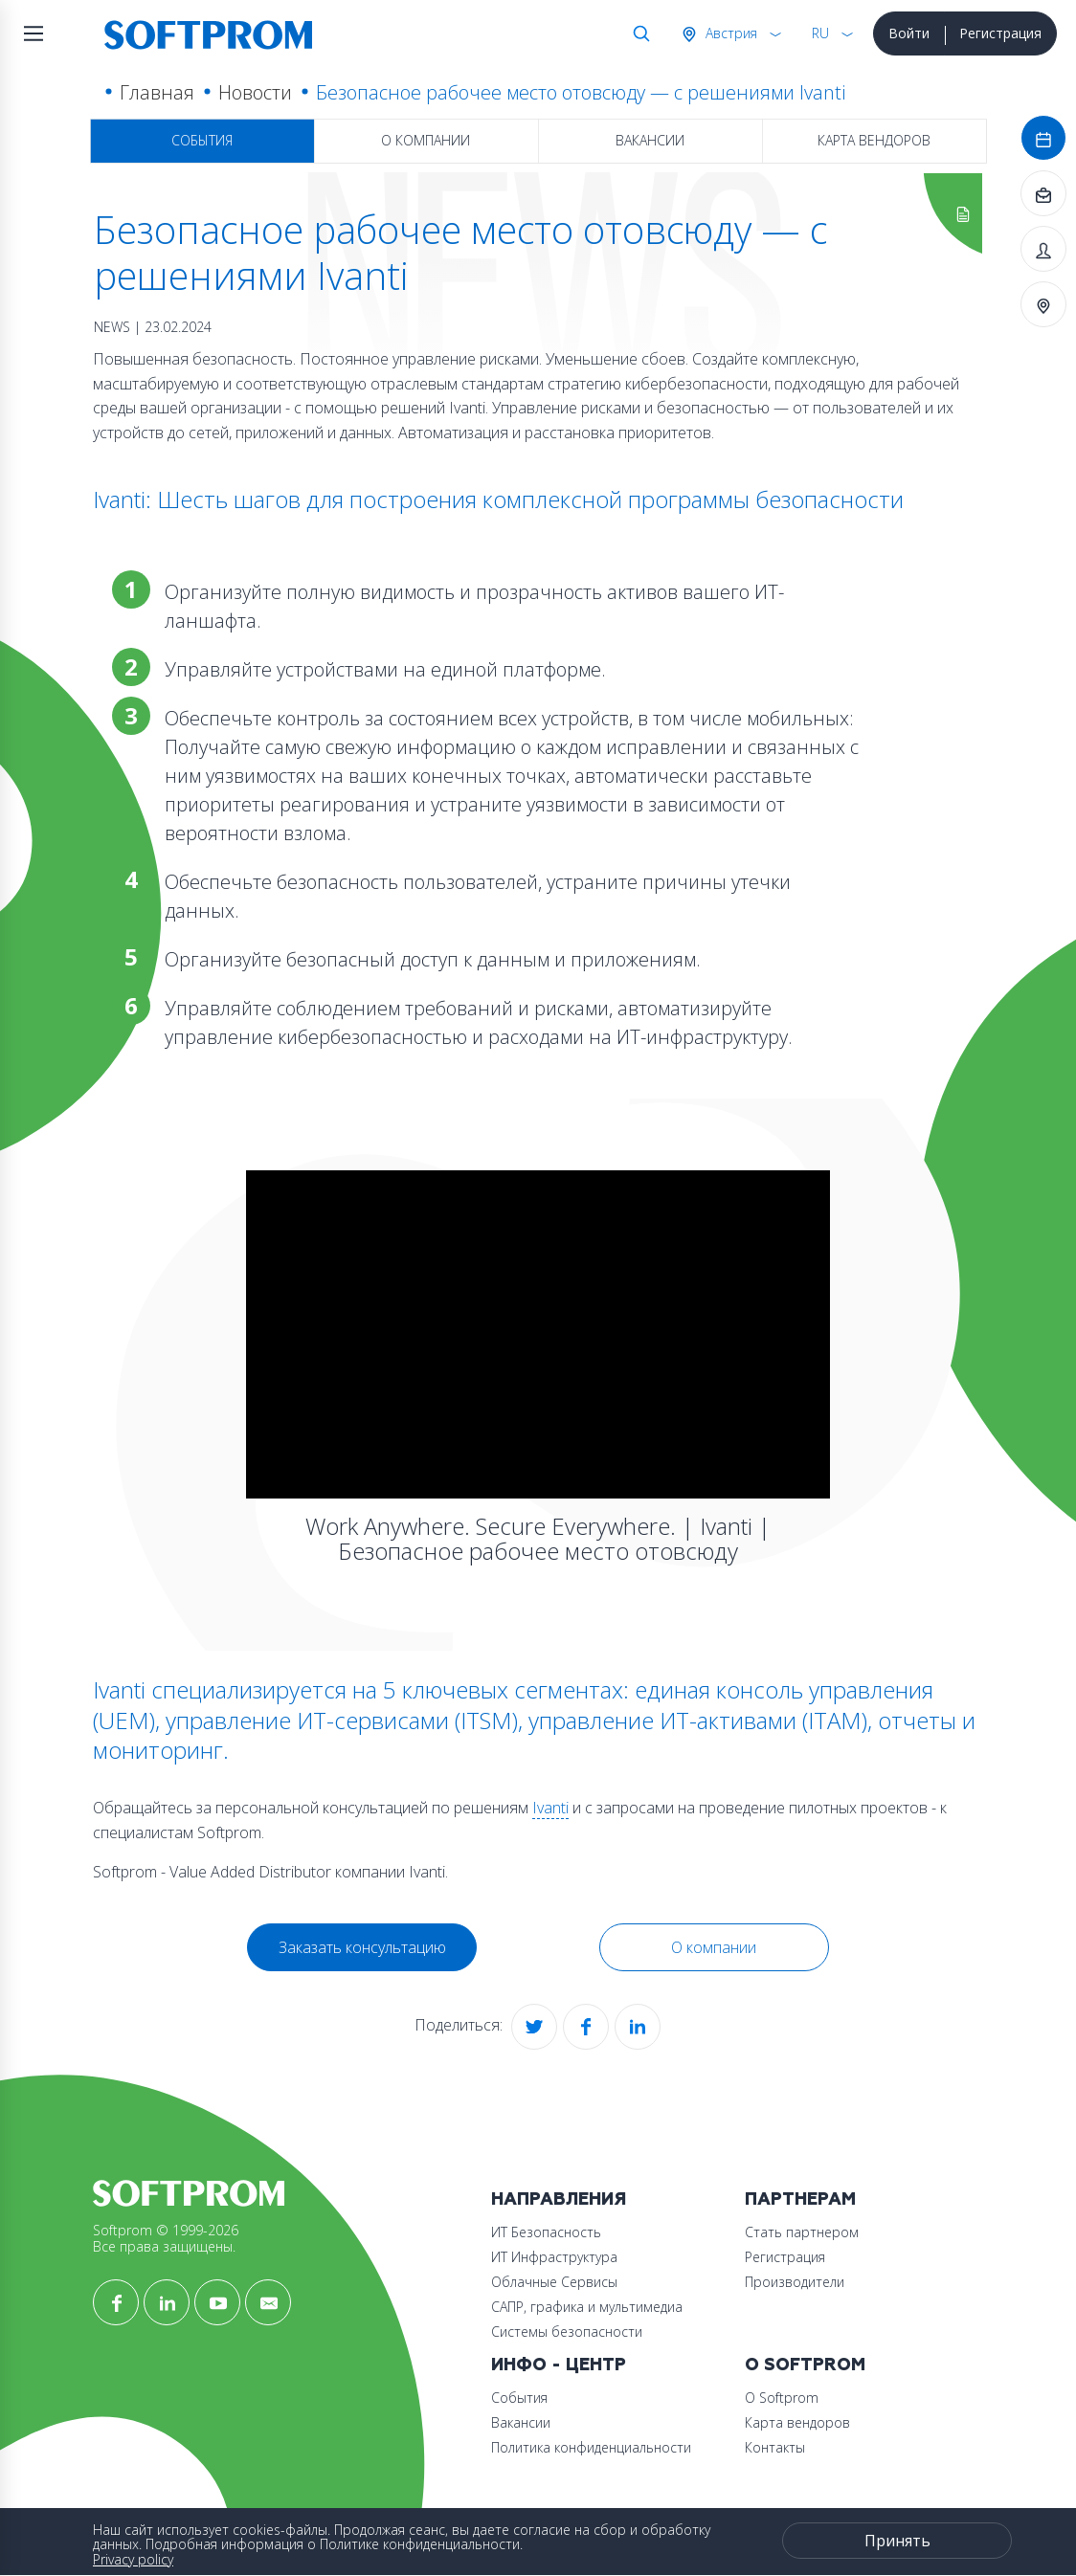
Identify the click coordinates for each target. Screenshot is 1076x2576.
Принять (897, 2540)
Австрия (729, 33)
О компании (425, 140)
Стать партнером (802, 2232)
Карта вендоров (874, 140)
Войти (909, 33)
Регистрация (1000, 33)
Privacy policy (133, 2559)
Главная (157, 92)
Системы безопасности (566, 2331)
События (202, 140)
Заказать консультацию (362, 1947)
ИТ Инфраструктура (554, 2257)
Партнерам (800, 2199)
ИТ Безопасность (546, 2232)
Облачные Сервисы (554, 2282)
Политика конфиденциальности (591, 2447)
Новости (255, 92)
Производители (794, 2282)
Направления (558, 2199)
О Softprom (805, 2365)
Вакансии (650, 140)
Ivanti (550, 1807)
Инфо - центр (558, 2365)
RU (820, 33)
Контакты (775, 2447)
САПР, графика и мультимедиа (587, 2307)
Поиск (637, 33)
